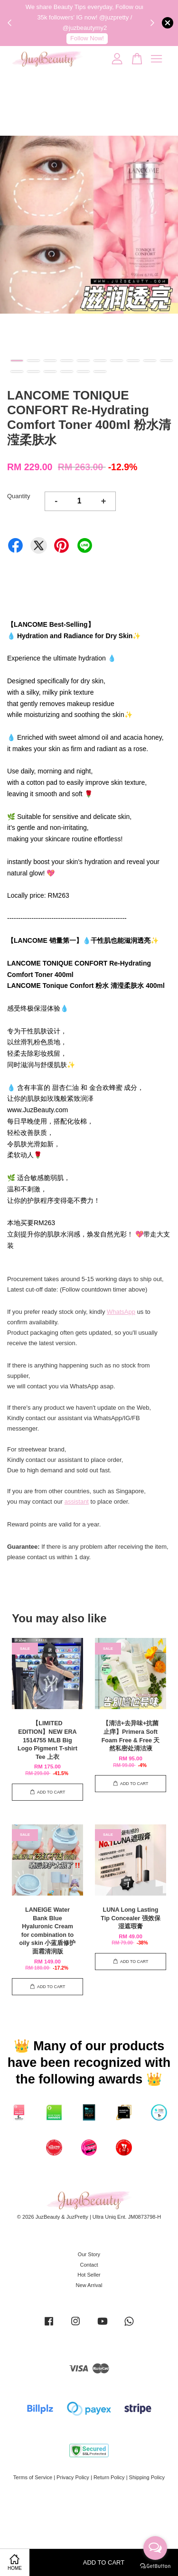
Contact (89, 2265)
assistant (77, 1501)
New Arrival (89, 2285)
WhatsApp (121, 1311)
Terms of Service (32, 2477)
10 (166, 360)
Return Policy (109, 2477)
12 (33, 371)
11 (17, 371)
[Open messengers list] (155, 2548)
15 (83, 371)
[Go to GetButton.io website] (155, 2566)
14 (67, 371)
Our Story (89, 2254)
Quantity (18, 496)
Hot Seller (89, 2275)
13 (50, 371)
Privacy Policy (72, 2477)
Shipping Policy (147, 2477)
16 (100, 371)
